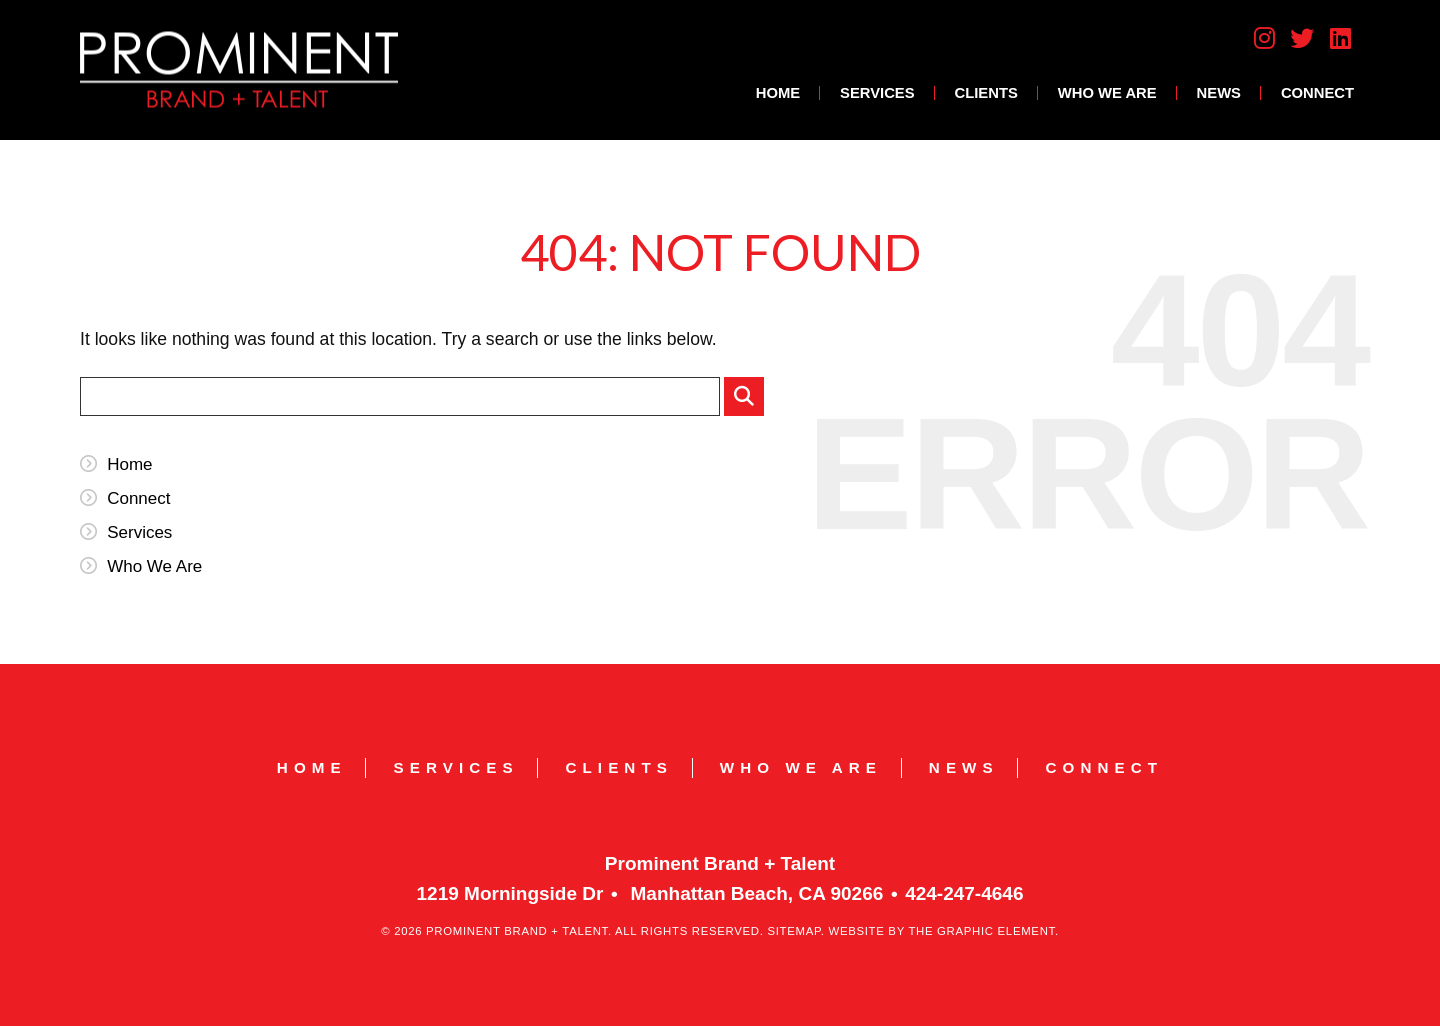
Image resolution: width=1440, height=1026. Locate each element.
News (1219, 93)
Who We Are (1107, 93)
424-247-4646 (964, 893)
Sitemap (793, 931)
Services (877, 93)
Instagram (1264, 38)
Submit (749, 401)
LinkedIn (1341, 38)
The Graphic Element (981, 931)
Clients (986, 93)
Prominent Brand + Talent (239, 69)
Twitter (1302, 38)
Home (778, 93)
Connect (1317, 93)
